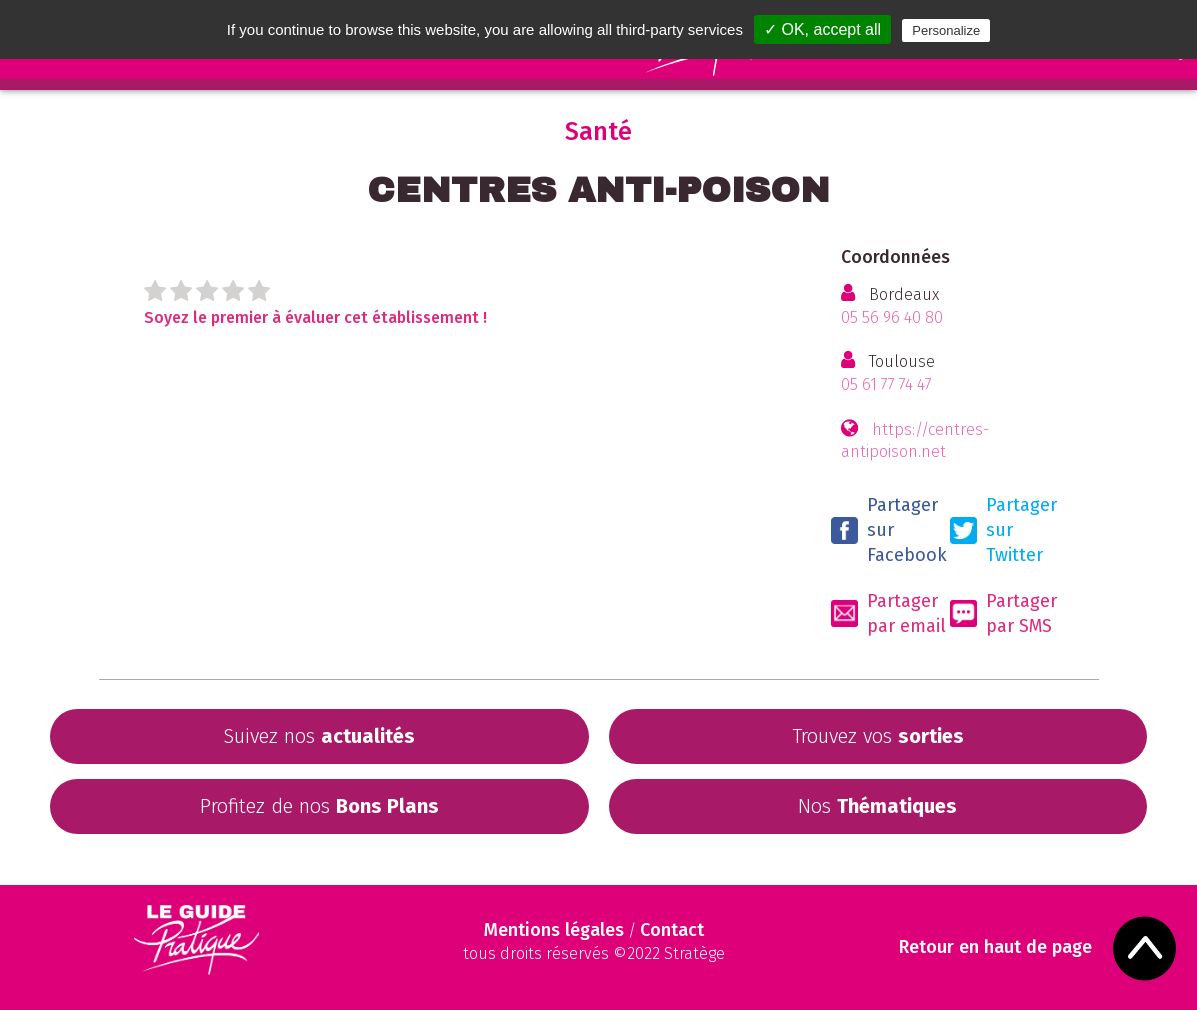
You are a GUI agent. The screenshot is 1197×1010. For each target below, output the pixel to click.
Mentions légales (554, 930)
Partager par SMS (1003, 613)
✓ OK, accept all (822, 29)
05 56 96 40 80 (892, 317)
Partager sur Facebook (889, 530)
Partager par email (888, 613)
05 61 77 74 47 (886, 384)
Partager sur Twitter (1003, 530)
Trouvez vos (878, 736)
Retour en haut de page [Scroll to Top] (995, 947)
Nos (877, 806)
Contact (672, 930)
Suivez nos (319, 736)
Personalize (946, 30)
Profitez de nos (319, 806)
